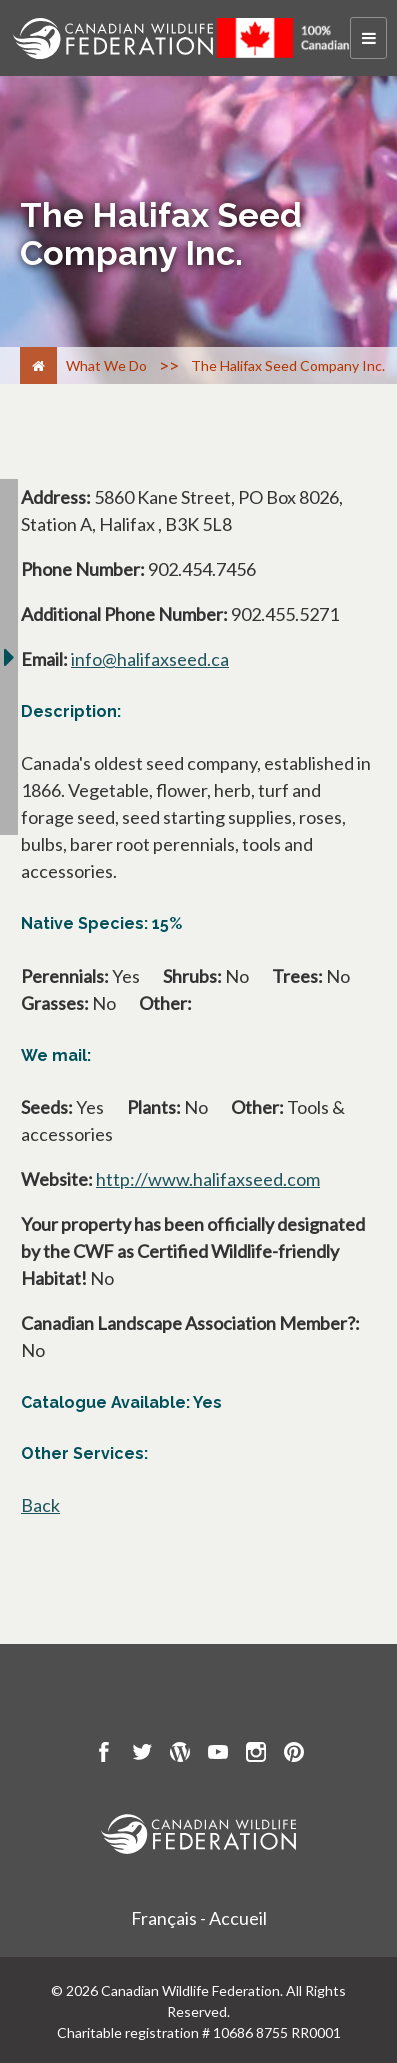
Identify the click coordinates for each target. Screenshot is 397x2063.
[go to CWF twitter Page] (142, 1755)
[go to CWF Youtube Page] (218, 1755)
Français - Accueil (199, 1918)
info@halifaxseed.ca (150, 659)
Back (40, 1505)
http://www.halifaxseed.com (208, 1179)
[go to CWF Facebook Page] (104, 1755)
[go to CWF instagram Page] (256, 1755)
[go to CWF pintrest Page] (294, 1755)
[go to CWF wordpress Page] (180, 1755)
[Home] (38, 365)
